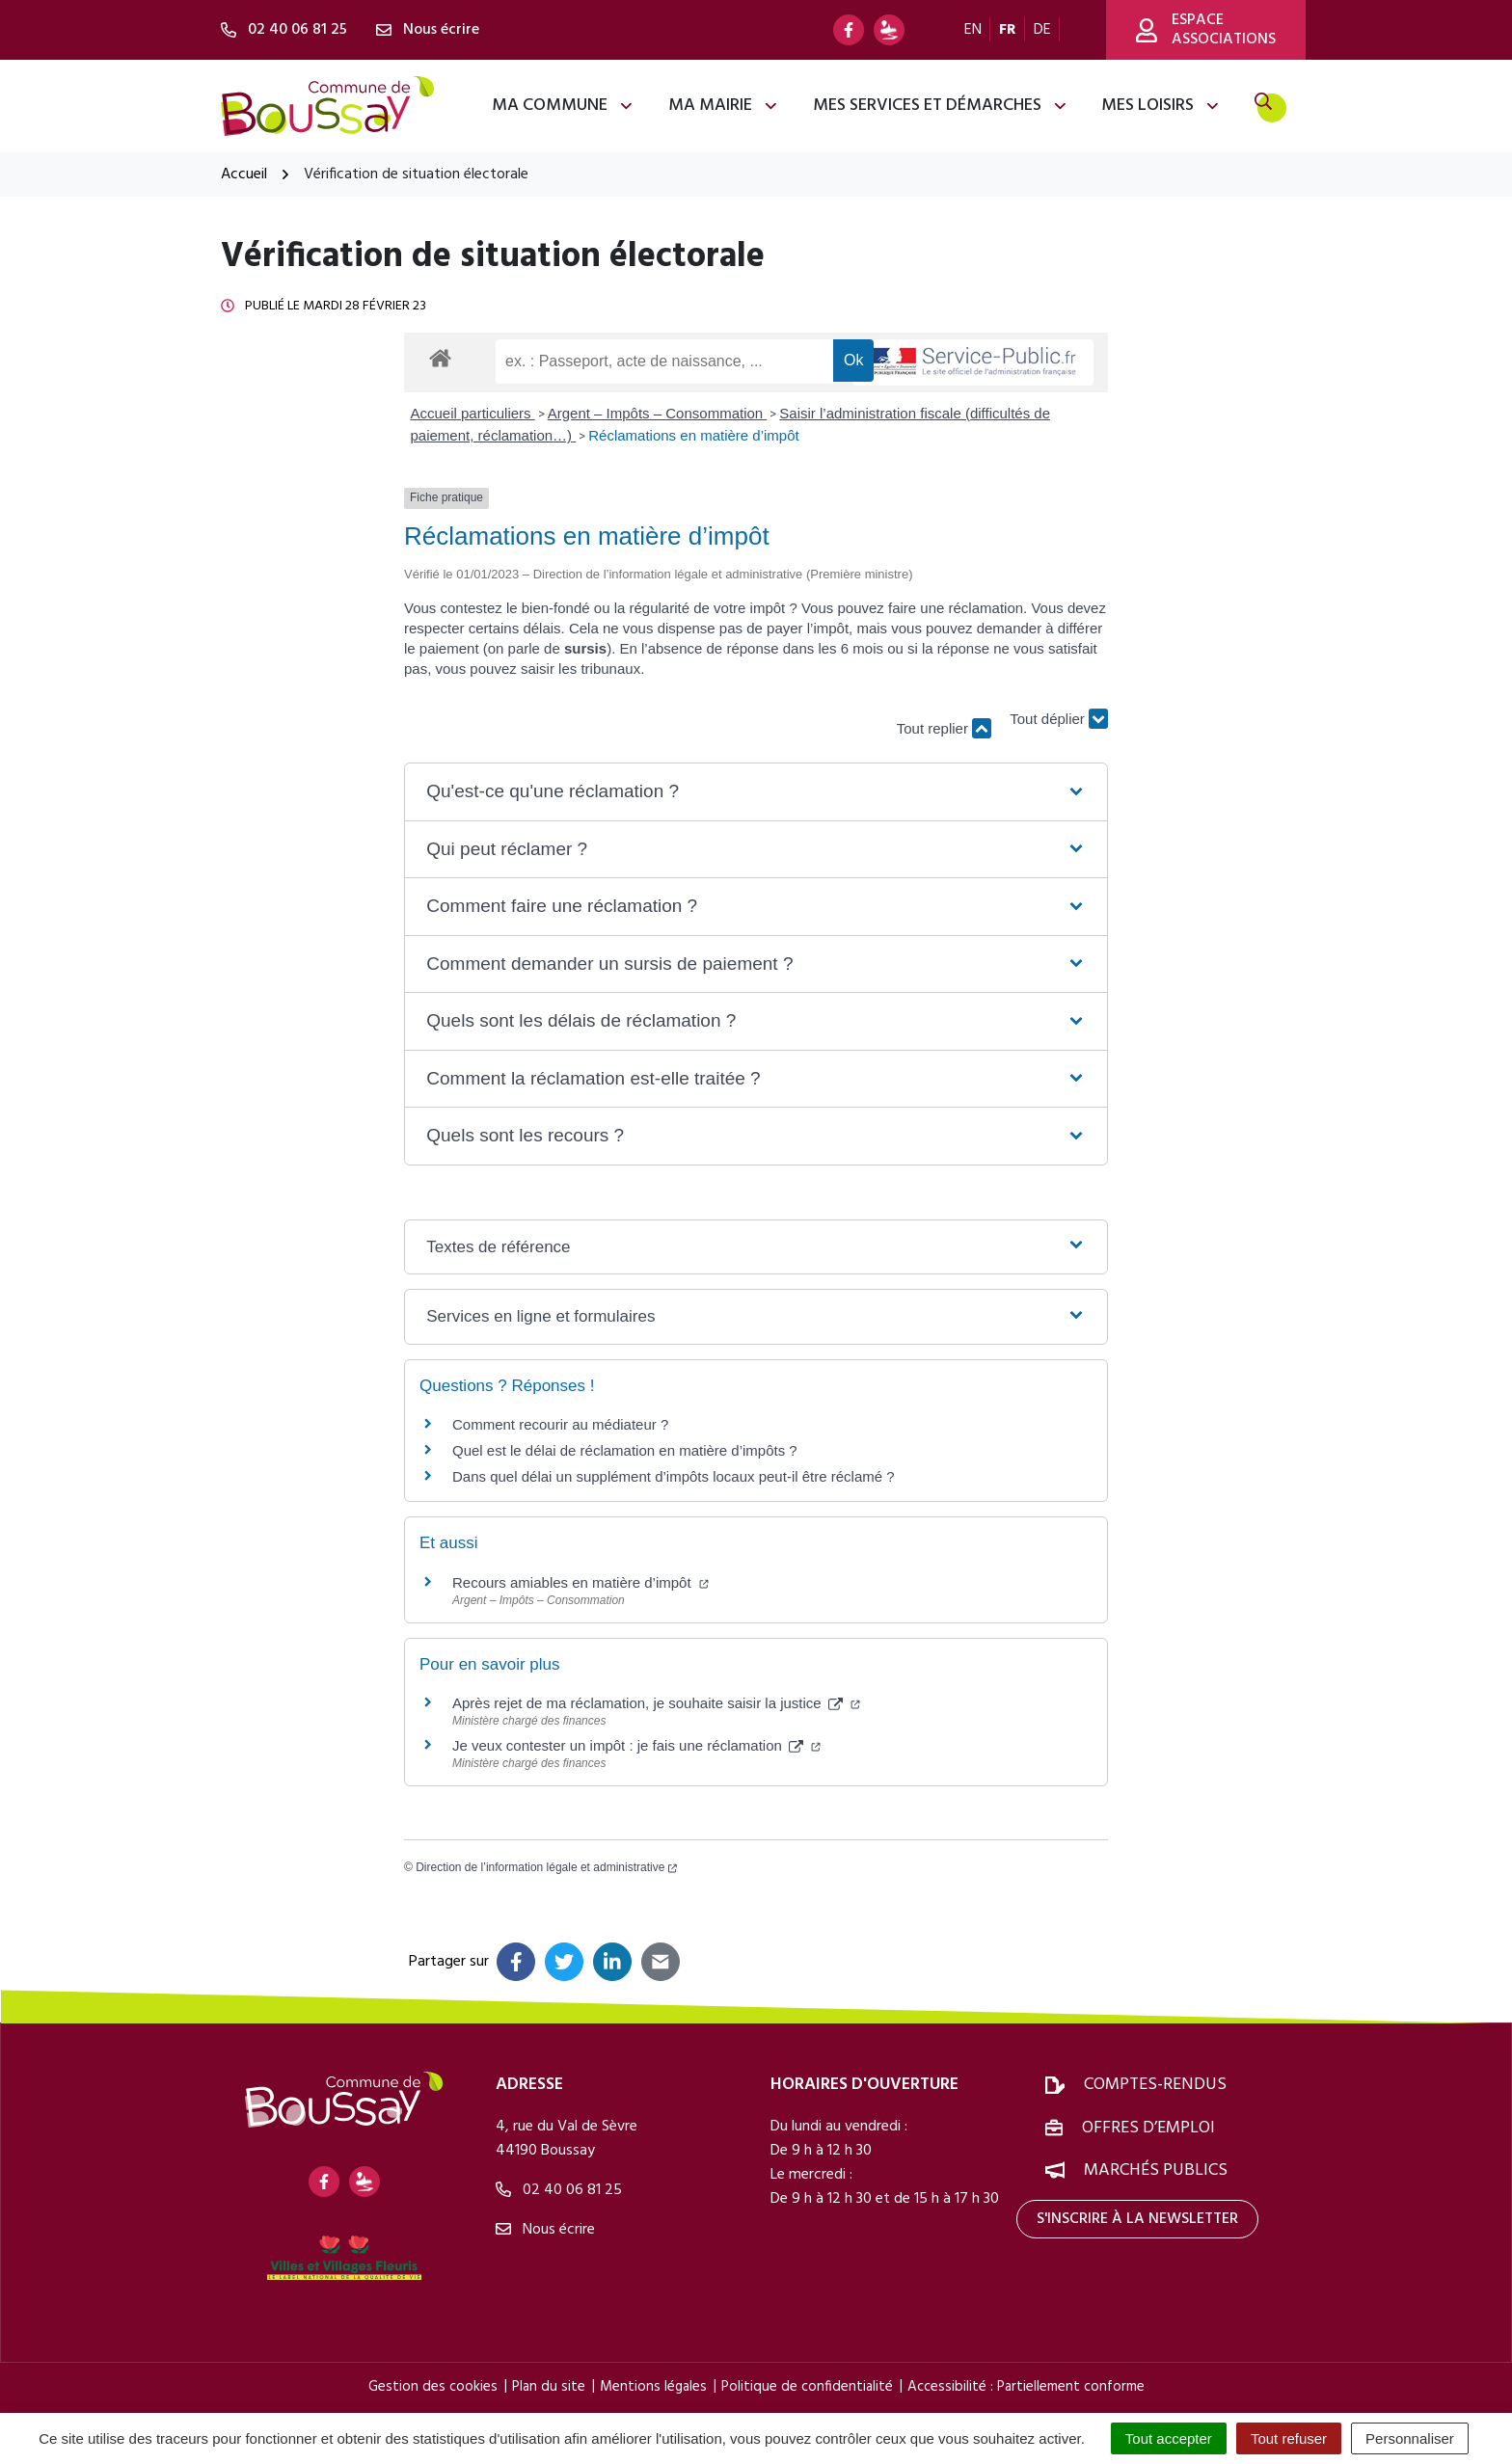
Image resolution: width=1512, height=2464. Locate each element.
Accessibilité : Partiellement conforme (1026, 2386)
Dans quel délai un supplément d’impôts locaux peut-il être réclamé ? (673, 1476)
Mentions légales (653, 2386)
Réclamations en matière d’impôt (693, 435)
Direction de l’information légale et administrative (546, 1867)
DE (1042, 29)
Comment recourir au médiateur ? (560, 1424)
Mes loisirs (1161, 106)
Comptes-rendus (1155, 2085)
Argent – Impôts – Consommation (658, 413)
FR (1007, 29)
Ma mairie (723, 106)
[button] (755, 791)
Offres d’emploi (1148, 2128)
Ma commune (563, 106)
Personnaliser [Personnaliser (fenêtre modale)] (1409, 2438)
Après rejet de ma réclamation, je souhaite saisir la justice (656, 1703)
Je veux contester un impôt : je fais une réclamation (636, 1745)
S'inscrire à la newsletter (1137, 2219)
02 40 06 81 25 (559, 2190)
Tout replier (944, 728)
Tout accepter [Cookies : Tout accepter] (1168, 2438)
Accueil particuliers (473, 413)
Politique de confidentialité (807, 2386)
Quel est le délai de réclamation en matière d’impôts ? (624, 1450)
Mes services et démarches (940, 106)
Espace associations (1206, 30)
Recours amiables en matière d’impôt (580, 1582)
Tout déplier (1059, 720)
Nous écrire (545, 2229)
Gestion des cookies (433, 2386)
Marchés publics (1156, 2170)
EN (973, 29)
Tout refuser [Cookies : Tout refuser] (1289, 2438)
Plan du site (548, 2386)
